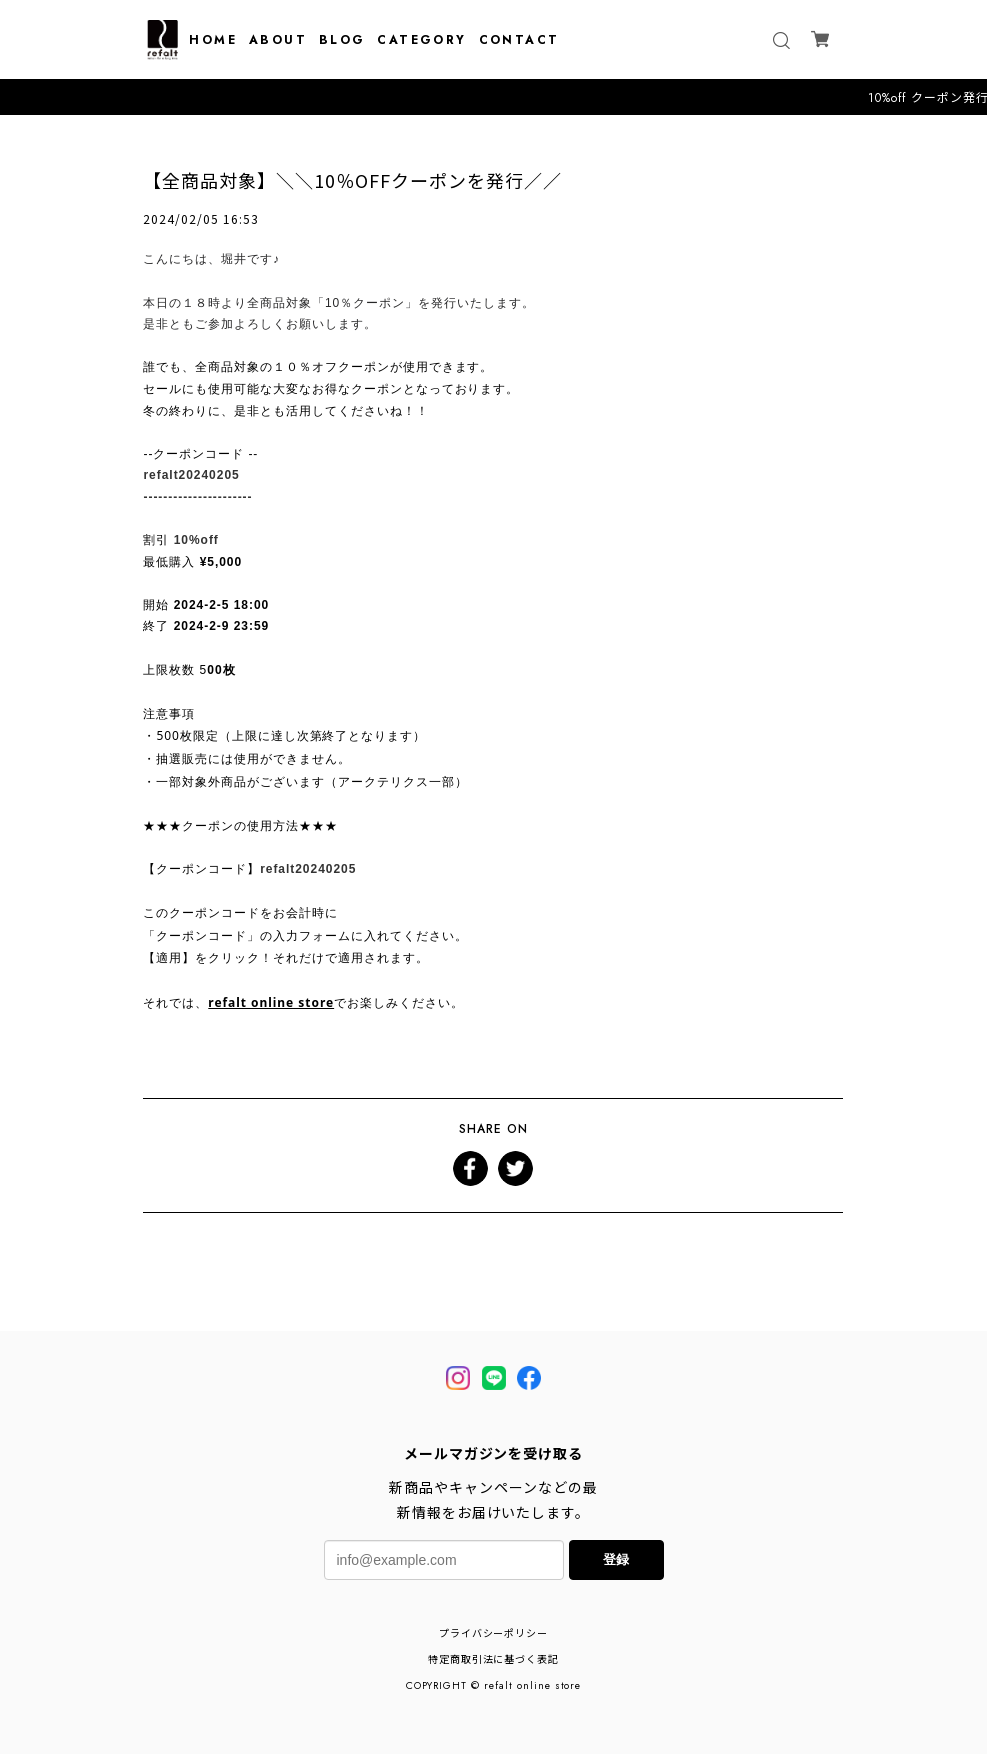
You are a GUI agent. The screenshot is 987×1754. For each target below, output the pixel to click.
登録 (616, 1559)
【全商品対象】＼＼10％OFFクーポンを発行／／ (352, 180)
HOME (213, 40)
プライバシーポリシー (494, 1633)
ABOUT (278, 40)
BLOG (342, 40)
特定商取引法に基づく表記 (494, 1659)
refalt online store (271, 1002)
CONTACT (519, 40)
